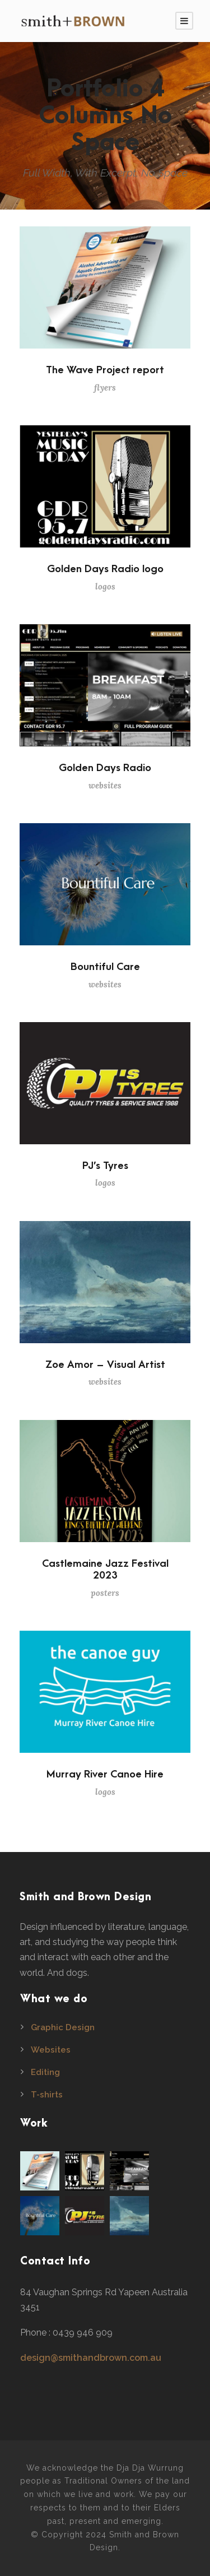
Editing (45, 2072)
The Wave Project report (105, 370)
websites (105, 785)
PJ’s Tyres (105, 1166)
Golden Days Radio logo (105, 569)
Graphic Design (63, 2027)
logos (105, 586)
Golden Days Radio (105, 768)
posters (105, 1593)
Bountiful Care (105, 967)
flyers (105, 387)
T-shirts (47, 2095)
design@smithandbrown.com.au (90, 2357)
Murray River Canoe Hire (105, 1774)
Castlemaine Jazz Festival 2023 (105, 1570)
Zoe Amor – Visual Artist (105, 1365)
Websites (51, 2050)
